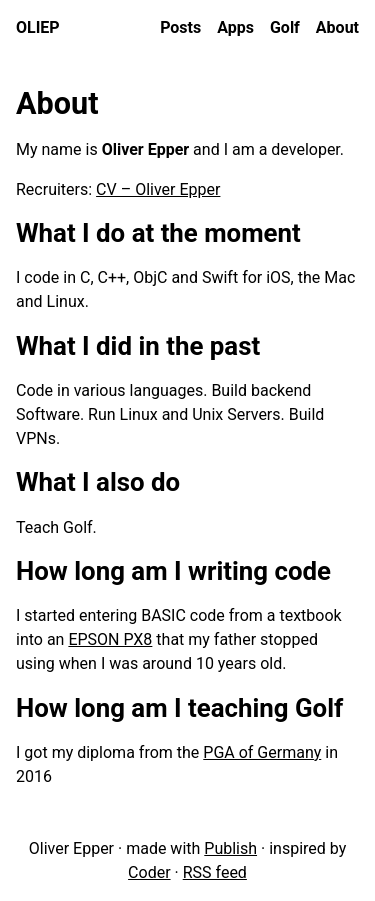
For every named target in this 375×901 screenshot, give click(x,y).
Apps (235, 27)
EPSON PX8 (110, 639)
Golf (285, 27)
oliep (38, 27)
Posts (180, 27)
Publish (230, 848)
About (337, 27)
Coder (149, 872)
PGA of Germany (262, 752)
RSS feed (215, 872)
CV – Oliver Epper (158, 189)
